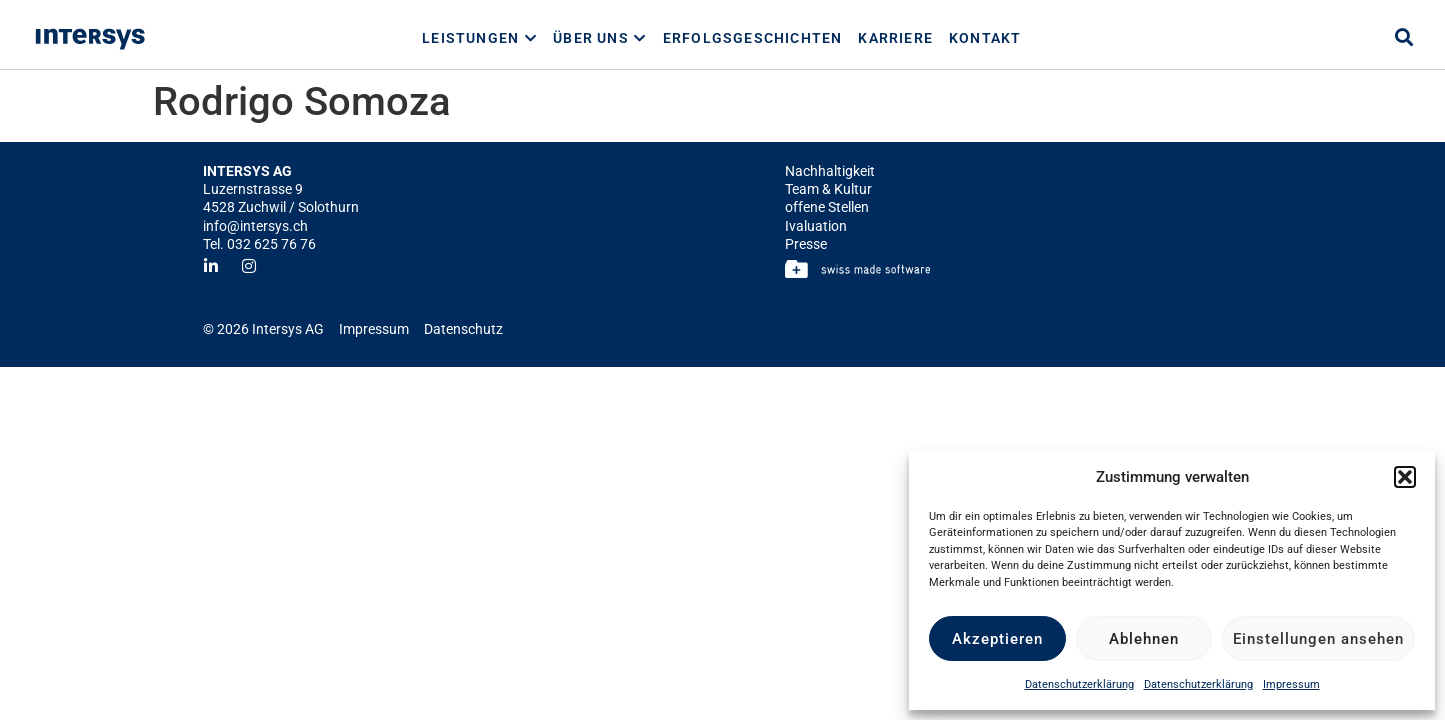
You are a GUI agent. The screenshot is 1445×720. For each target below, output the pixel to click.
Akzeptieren (997, 639)
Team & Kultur (828, 189)
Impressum (1291, 684)
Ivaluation (816, 226)
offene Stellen (827, 207)
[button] (1405, 477)
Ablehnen (1144, 639)
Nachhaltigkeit (830, 171)
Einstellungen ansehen (1318, 639)
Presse (806, 244)
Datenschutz (463, 329)
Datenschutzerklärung (1079, 684)
